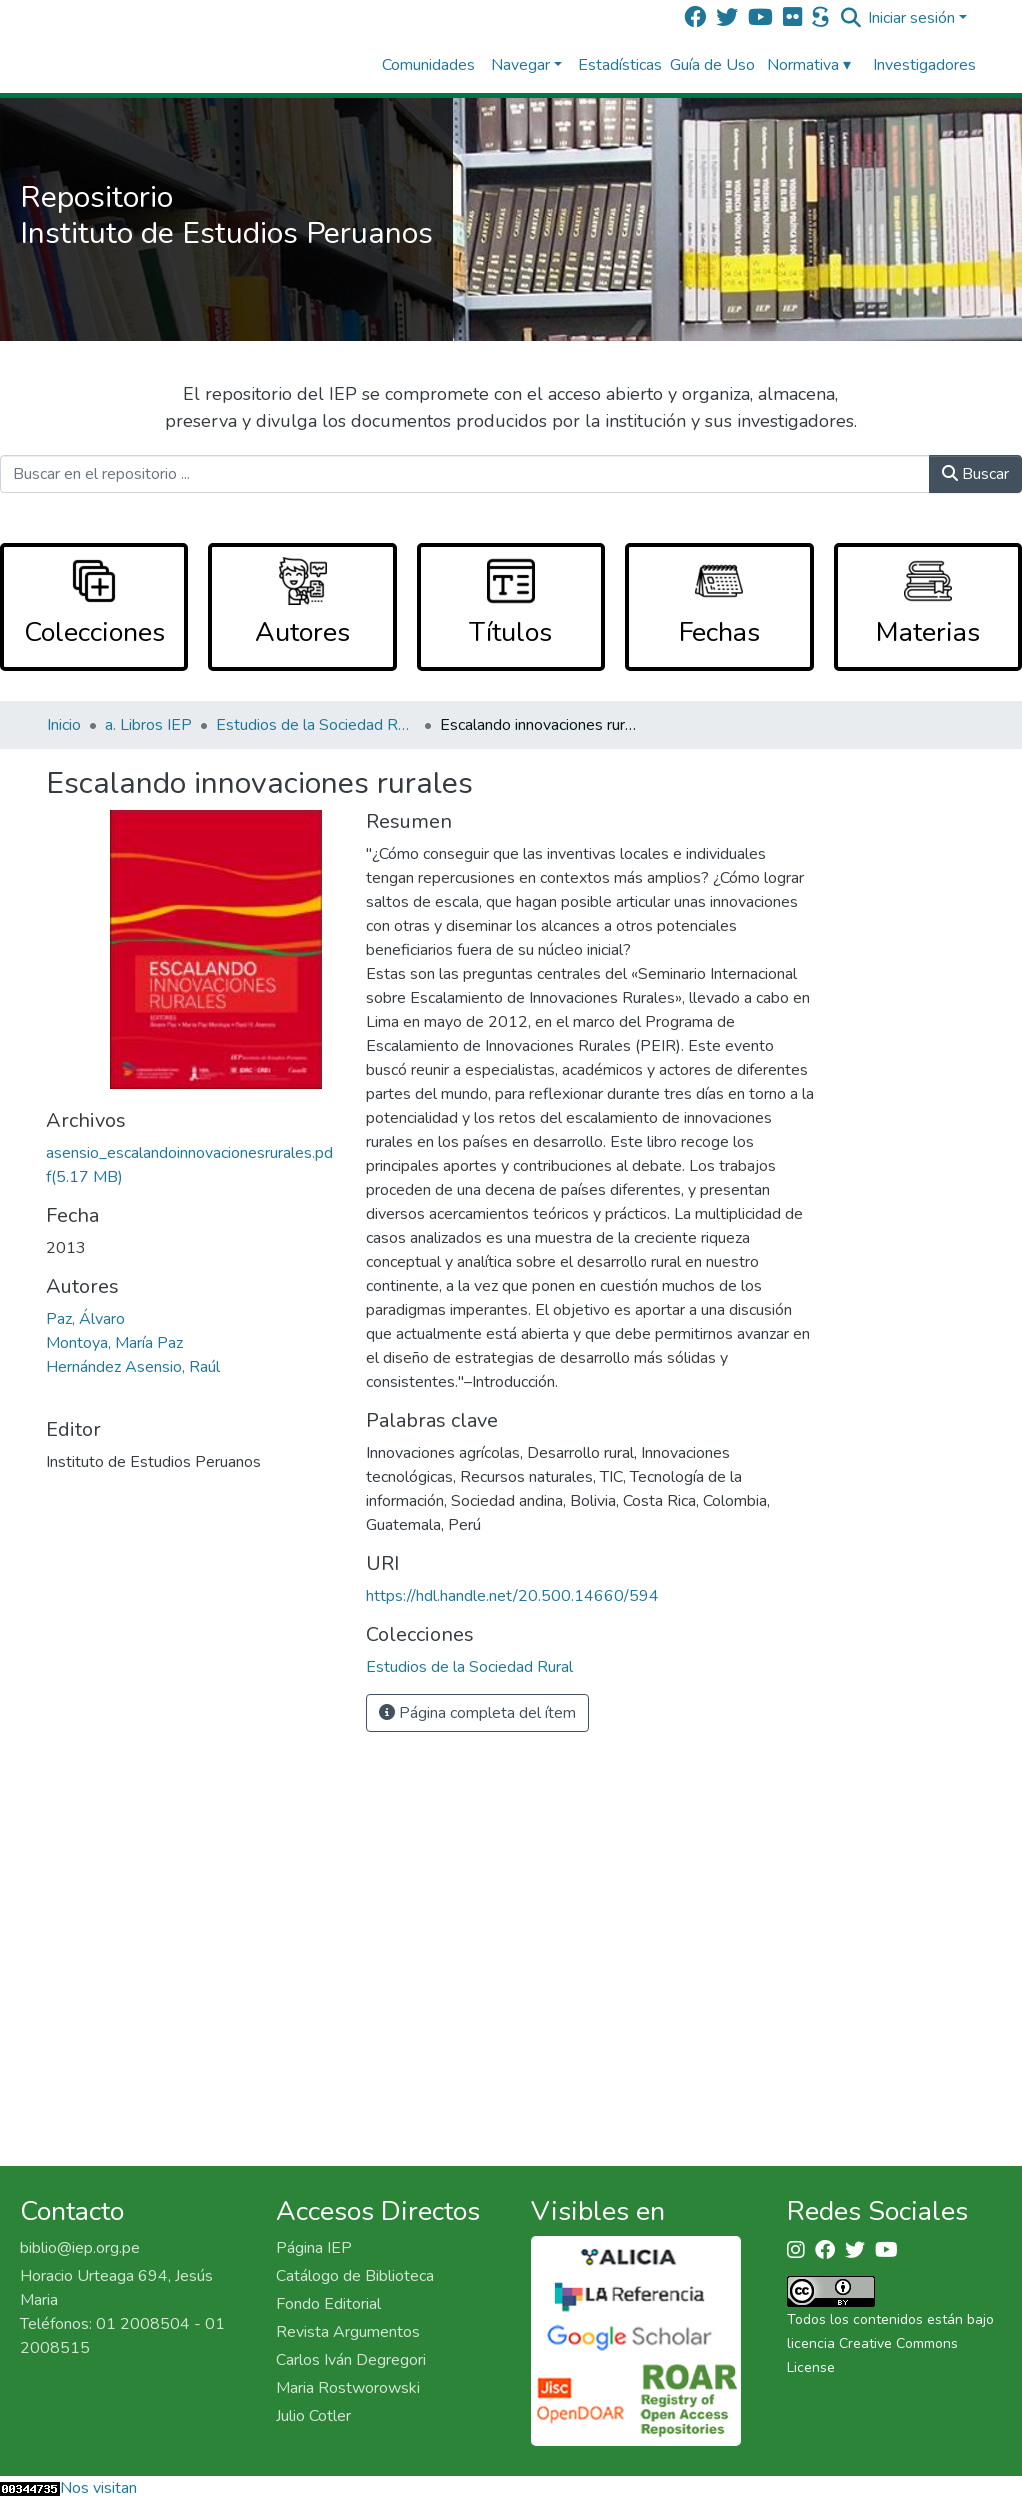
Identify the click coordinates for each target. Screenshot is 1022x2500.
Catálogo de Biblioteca (355, 2276)
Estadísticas (620, 65)
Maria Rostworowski (348, 2388)
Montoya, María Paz (114, 1343)
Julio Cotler (313, 2416)
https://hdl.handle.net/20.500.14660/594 (512, 1596)
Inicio (64, 725)
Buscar (975, 474)
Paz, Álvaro (85, 1319)
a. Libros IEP (148, 725)
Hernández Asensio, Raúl (133, 1367)
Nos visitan (98, 2488)
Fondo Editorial (328, 2304)
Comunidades (428, 65)
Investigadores (924, 65)
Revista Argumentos (348, 2332)
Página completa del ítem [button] (477, 1713)
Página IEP (314, 2248)
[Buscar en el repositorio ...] (465, 474)
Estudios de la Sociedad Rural (316, 725)
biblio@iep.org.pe (80, 2248)
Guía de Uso (712, 65)
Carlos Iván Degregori (351, 2360)
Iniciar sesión (911, 18)
